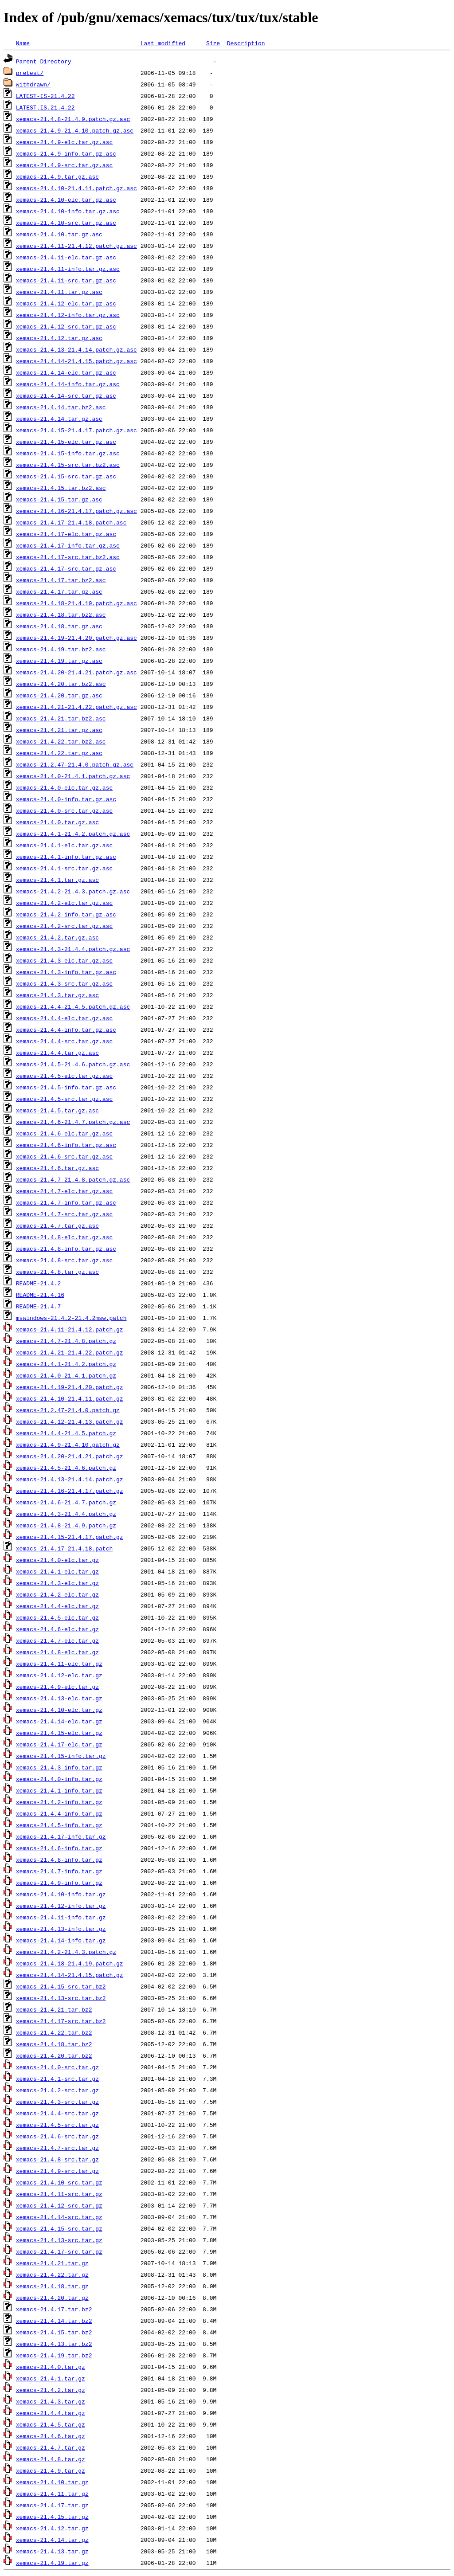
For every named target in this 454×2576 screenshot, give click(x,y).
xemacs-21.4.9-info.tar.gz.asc (66, 153)
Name (23, 43)
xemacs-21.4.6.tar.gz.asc (57, 1168)
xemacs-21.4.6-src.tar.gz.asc (64, 1156)
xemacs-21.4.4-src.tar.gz (57, 2113)
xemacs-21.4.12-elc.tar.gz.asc (66, 303)
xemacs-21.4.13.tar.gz (52, 2551)
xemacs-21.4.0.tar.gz (50, 2367)
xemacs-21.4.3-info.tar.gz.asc (66, 972)
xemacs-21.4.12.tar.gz (52, 2528)
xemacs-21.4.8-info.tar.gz (59, 1859)
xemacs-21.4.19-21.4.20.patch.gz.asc (76, 638)
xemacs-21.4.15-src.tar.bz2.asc (68, 465)
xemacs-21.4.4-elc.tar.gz (57, 1606)
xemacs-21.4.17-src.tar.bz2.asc (68, 557)
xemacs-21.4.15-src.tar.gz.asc (66, 476)
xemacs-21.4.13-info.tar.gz (61, 1929)
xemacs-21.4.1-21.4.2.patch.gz (66, 1364)
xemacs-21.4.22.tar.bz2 (54, 2032)
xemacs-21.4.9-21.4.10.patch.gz (68, 1445)
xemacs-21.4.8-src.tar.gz (57, 2159)
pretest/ (29, 73)
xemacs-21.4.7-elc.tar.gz (57, 1640)
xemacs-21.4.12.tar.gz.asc (59, 338)
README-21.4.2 (38, 1283)
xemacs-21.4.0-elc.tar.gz (57, 1560)
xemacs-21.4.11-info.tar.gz (61, 1917)
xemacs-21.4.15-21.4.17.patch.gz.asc (76, 430)
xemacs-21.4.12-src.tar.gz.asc (66, 326)
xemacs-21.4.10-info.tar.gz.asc (68, 211)
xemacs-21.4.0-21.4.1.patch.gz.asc (73, 776)
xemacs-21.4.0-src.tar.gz (57, 2067)
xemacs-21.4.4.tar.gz (50, 2413)
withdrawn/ (33, 84)
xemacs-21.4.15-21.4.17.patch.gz (69, 1537)
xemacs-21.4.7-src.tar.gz (57, 2148)
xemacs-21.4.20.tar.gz (52, 2298)
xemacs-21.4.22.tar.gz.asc (59, 753)
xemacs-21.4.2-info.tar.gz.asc (66, 914)
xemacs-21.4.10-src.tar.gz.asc (66, 223)
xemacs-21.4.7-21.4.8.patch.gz (66, 1341)
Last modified (163, 43)
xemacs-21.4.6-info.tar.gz (59, 1848)
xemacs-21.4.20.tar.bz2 (54, 2055)
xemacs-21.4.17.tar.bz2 (54, 2309)
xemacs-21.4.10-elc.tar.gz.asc (66, 200)
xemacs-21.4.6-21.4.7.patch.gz (66, 1502)
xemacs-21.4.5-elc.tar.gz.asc (64, 1076)
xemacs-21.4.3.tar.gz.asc (57, 995)
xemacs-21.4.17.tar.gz (52, 2505)
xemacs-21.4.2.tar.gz (50, 2390)
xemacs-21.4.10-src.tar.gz (59, 2182)
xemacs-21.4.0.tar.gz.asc (57, 822)
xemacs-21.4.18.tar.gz (52, 2286)
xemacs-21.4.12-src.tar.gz (59, 2205)
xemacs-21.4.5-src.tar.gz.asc (64, 1099)
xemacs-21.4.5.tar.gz (50, 2424)
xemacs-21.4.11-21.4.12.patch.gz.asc (76, 246)
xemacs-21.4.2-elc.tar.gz (57, 1594)
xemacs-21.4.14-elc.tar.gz (59, 1721)
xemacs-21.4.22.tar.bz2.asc (61, 741)
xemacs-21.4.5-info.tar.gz (59, 1825)
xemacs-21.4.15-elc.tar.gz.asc (66, 442)
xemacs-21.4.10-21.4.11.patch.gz (69, 1398)
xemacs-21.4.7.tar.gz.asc (57, 1225)
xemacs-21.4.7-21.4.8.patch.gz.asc (73, 1179)
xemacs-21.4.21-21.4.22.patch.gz (69, 1352)
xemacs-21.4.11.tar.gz (52, 2494)
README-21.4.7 (38, 1306)
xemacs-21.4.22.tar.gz (52, 2274)
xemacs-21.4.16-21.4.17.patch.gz (69, 1491)
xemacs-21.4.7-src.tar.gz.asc (64, 1214)
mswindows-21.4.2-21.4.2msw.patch (71, 1318)
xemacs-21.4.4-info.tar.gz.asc (66, 1030)
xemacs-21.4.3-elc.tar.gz (57, 1583)
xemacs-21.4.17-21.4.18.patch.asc (71, 522)
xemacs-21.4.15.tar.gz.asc (59, 499)
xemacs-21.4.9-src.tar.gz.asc (64, 165)
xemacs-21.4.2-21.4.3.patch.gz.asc (73, 891)
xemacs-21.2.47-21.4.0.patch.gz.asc (74, 764)
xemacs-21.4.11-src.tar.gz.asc (66, 280)
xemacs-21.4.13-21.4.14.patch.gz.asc (76, 349)
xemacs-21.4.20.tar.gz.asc (59, 695)
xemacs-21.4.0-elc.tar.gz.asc (64, 787)
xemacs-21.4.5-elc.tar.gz (57, 1617)
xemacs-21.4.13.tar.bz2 (54, 2344)
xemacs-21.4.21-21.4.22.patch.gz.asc (76, 707)
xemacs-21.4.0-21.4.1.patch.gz (66, 1375)
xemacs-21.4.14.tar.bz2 (54, 2321)
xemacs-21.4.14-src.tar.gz (59, 2217)
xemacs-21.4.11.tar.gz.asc (59, 292)
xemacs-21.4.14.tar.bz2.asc (61, 407)
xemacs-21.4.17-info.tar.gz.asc (68, 545)
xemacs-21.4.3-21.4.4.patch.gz (66, 1514)
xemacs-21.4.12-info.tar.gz (61, 1906)
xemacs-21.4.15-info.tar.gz (61, 1756)
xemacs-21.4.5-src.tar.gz (57, 2125)
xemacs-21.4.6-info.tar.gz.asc (66, 1145)
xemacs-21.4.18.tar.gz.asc (59, 626)
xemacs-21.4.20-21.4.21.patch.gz (69, 1456)
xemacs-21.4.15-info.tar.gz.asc (68, 453)
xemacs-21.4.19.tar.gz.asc (59, 661)
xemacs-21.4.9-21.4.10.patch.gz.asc (74, 130)
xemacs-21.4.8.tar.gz (50, 2459)
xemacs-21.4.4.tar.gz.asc (57, 1053)
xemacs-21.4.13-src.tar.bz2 (61, 1998)
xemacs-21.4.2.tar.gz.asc (57, 937)
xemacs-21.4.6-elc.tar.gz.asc (64, 1133)
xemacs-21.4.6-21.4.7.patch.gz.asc (73, 1122)
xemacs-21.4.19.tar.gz (52, 2563)
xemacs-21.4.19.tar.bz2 (54, 2355)
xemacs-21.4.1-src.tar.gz (57, 2079)
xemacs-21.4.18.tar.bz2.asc (61, 615)
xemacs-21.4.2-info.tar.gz (59, 1802)
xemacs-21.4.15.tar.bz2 (54, 2332)
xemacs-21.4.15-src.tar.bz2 (61, 1986)
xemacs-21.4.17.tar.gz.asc (59, 591)
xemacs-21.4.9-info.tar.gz (59, 1883)
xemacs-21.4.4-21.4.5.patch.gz (66, 1433)
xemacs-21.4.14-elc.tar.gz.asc (66, 372)
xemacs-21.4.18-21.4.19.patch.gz (69, 1963)
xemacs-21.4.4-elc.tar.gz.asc (64, 1018)
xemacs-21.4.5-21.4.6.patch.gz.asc (73, 1064)
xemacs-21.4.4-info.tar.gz (59, 1813)
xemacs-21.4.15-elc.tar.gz (59, 1733)
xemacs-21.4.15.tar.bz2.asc (61, 488)
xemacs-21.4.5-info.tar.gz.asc (66, 1087)
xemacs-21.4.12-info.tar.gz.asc (68, 315)
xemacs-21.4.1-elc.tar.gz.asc (64, 845)
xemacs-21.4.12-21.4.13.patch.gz (69, 1421)
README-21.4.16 (40, 1295)
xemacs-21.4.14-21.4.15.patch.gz (69, 1975)
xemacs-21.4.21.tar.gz (52, 2263)
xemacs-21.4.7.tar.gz (50, 2447)
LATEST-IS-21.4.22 (45, 96)
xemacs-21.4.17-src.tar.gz (59, 2251)
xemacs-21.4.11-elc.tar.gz (59, 1664)
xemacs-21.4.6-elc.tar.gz (57, 1629)
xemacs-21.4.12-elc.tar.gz (59, 1675)
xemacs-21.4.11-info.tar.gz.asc (68, 269)
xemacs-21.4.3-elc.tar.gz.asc (64, 960)
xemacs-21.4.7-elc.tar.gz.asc (64, 1191)
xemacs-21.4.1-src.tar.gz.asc (64, 868)
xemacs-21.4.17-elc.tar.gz (59, 1744)
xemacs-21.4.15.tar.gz (52, 2517)
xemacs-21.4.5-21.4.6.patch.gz (66, 1468)
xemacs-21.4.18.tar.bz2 (54, 2044)
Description (246, 43)
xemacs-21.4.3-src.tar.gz (57, 2102)
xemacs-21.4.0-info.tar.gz (59, 1779)
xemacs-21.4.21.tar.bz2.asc (61, 718)
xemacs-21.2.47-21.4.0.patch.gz (68, 1410)
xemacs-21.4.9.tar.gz (50, 2470)
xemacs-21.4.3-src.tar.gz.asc (64, 983)
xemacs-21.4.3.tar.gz (50, 2401)
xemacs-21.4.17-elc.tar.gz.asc (66, 534)
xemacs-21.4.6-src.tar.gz (57, 2136)
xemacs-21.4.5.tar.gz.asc (57, 1110)
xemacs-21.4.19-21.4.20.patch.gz (69, 1387)
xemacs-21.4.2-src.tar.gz (57, 2090)
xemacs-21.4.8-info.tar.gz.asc (66, 1249)
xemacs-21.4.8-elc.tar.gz (57, 1652)
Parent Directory (43, 61)
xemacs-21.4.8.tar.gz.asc (57, 1272)
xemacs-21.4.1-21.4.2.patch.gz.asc (73, 834)
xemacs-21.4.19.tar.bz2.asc (61, 649)
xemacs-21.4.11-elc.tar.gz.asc (66, 257)
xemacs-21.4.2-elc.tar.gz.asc (64, 903)
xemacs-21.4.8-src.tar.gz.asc (64, 1260)
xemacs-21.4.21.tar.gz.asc (59, 730)
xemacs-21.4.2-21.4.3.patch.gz (66, 1952)
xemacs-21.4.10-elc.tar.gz (59, 1710)
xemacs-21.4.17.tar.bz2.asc (61, 580)
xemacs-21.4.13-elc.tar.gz (59, 1698)
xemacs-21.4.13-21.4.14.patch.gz (69, 1479)
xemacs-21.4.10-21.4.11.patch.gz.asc (76, 188)
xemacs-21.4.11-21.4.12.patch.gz (69, 1329)
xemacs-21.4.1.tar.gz (50, 2378)
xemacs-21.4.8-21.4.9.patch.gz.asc (73, 119)
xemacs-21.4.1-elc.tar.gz (57, 1571)
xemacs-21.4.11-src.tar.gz (59, 2194)
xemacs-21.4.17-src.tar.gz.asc (66, 568)
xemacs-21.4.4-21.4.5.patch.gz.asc (73, 1006)
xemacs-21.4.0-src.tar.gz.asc (64, 810)
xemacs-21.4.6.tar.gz (50, 2436)
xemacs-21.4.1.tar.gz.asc (57, 880)
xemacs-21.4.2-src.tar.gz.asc (64, 926)
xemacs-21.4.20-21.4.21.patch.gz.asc (76, 672)
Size (213, 43)
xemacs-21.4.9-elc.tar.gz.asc (64, 142)
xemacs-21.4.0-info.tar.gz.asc (66, 799)
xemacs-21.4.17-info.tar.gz (61, 1836)
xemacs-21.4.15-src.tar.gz (59, 2228)
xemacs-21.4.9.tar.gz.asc (57, 176)
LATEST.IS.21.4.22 (45, 107)
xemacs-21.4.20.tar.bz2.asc (61, 684)
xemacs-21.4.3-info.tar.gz (59, 1767)
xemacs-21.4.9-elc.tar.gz (57, 1687)
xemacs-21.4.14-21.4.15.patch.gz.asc (76, 361)
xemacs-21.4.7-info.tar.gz (59, 1871)
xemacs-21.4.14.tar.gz (52, 2540)
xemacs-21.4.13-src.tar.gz (59, 2240)
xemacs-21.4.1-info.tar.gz (59, 1790)
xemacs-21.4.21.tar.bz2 (54, 2009)
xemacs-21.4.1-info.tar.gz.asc (66, 857)
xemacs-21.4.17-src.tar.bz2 (61, 2021)
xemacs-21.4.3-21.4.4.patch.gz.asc (73, 949)
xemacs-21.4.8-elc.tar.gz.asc (64, 1237)
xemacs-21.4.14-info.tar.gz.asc (68, 384)
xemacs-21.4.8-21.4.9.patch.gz (66, 1525)
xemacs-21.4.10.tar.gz (52, 2482)
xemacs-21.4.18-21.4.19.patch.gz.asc (76, 603)
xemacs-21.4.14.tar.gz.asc (59, 419)
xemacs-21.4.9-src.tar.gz (57, 2171)
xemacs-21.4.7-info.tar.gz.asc (66, 1202)
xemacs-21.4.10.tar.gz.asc (59, 234)
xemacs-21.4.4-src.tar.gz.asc (64, 1041)
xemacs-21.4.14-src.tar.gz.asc (66, 395)
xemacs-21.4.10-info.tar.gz (61, 1894)
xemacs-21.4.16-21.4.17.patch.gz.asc (76, 511)
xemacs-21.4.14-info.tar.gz (61, 1940)
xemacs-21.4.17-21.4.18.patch (64, 1548)
